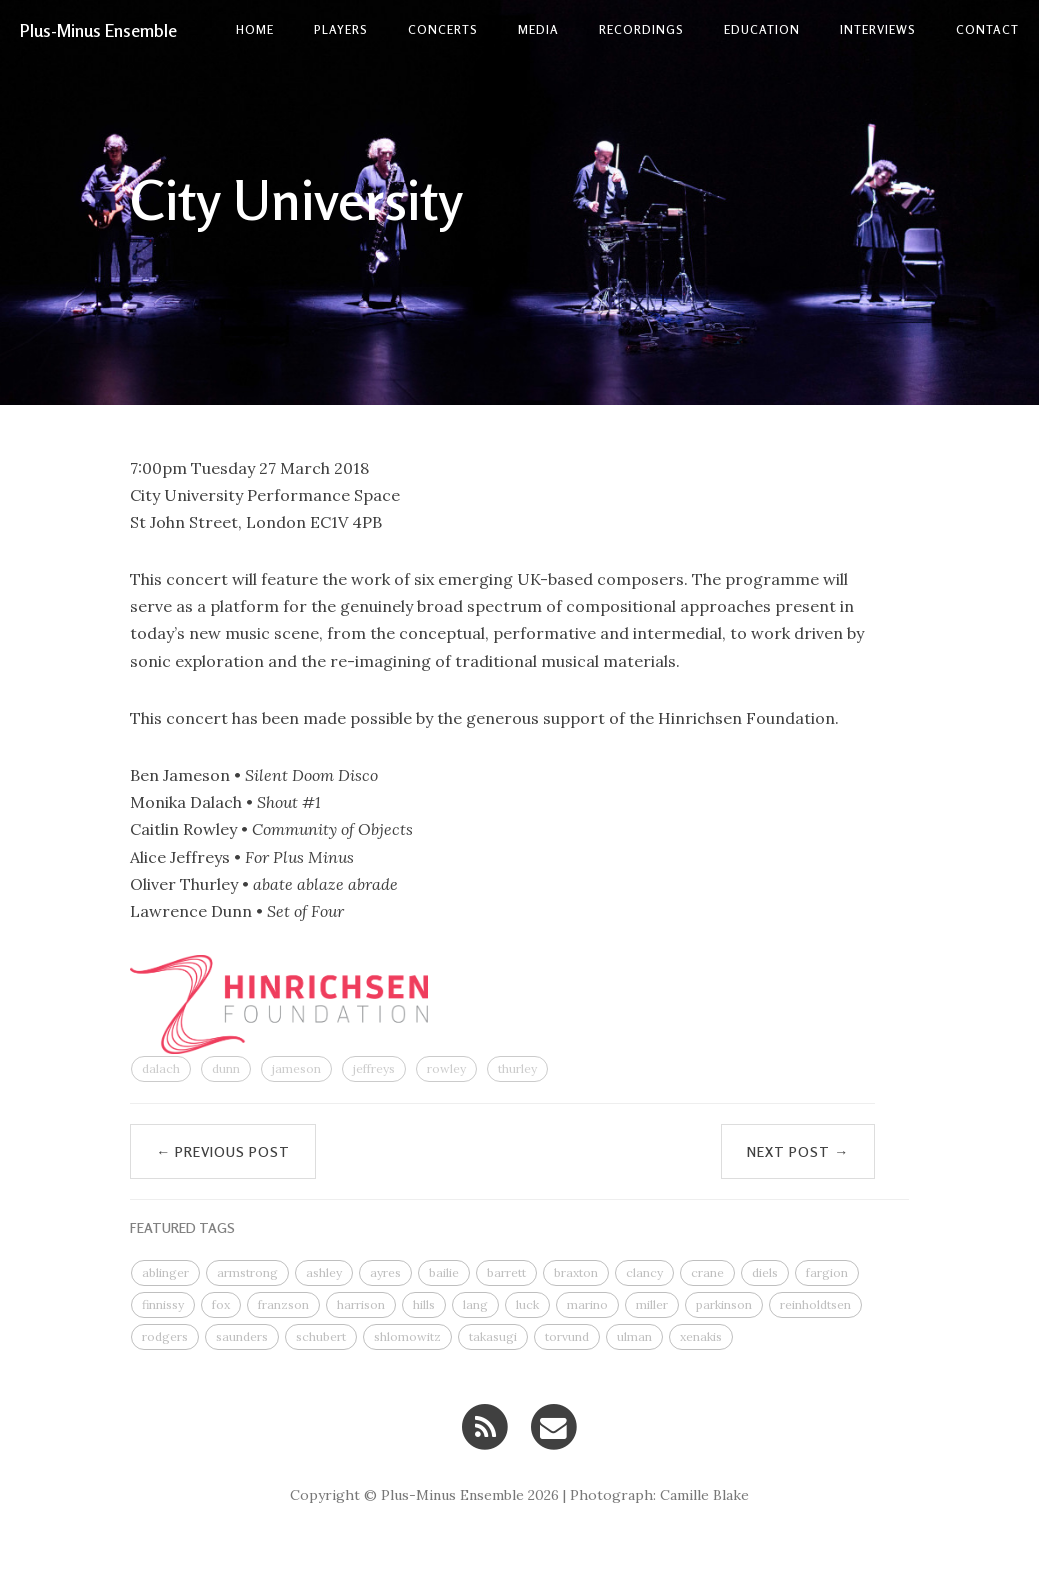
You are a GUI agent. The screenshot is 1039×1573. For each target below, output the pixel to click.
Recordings (641, 29)
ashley (324, 1272)
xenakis (701, 1336)
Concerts (443, 29)
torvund (567, 1336)
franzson (283, 1304)
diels (765, 1272)
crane (707, 1272)
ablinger (165, 1272)
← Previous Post (223, 1151)
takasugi (493, 1336)
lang (475, 1304)
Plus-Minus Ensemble (98, 30)
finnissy (163, 1304)
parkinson (724, 1304)
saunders (242, 1336)
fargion (827, 1272)
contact (987, 29)
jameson (296, 1068)
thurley (517, 1068)
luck (527, 1304)
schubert (321, 1336)
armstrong (247, 1272)
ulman (634, 1336)
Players (341, 29)
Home (255, 29)
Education (762, 29)
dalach (161, 1068)
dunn (226, 1068)
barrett (506, 1272)
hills (424, 1304)
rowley (446, 1068)
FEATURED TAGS (182, 1227)
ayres (385, 1272)
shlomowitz (407, 1336)
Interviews (878, 29)
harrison (361, 1304)
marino (587, 1304)
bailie (444, 1272)
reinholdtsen (815, 1304)
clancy (644, 1272)
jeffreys (374, 1068)
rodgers (165, 1336)
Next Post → (798, 1151)
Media (538, 29)
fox (221, 1304)
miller (652, 1304)
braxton (576, 1272)
